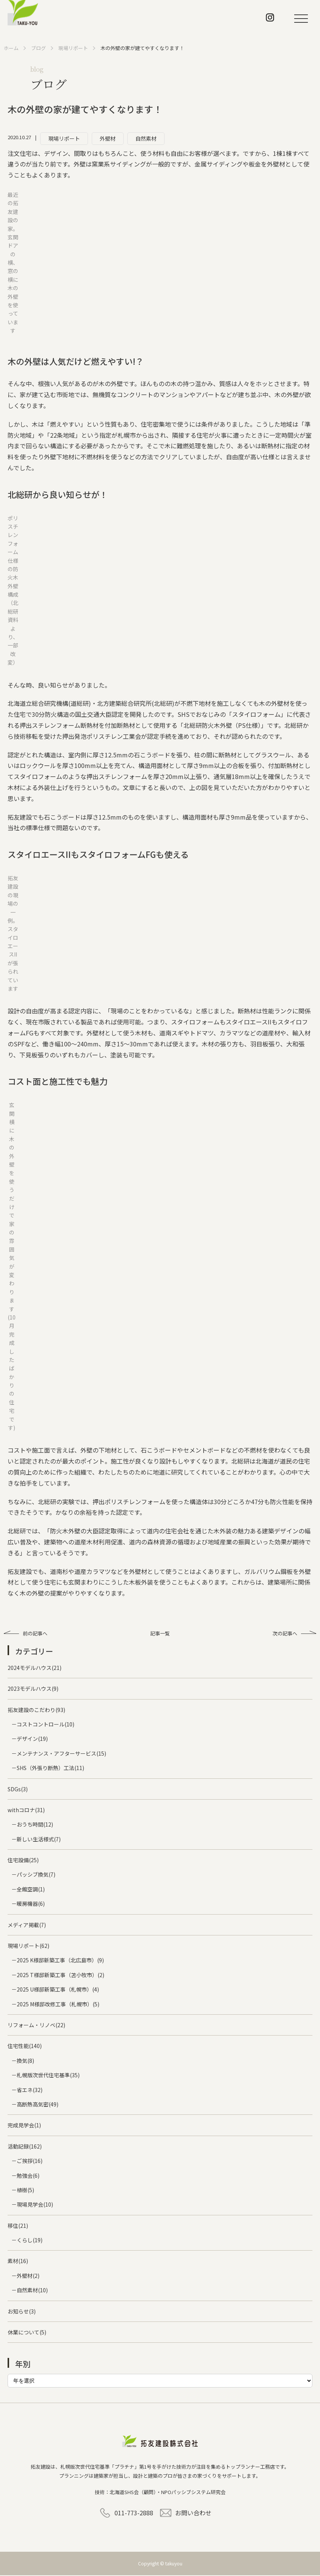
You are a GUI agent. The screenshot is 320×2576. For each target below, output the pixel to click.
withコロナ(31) (26, 1811)
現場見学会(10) (35, 2205)
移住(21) (18, 2226)
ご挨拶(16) (29, 2162)
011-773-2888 (134, 2513)
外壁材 (108, 138)
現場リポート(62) (28, 1947)
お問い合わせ (193, 2513)
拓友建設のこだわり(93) (36, 1710)
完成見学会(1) (24, 2126)
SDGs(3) (18, 1790)
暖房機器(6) (31, 1904)
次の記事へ (274, 1633)
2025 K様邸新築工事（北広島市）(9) (60, 1961)
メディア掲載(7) (27, 1925)
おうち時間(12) (35, 1825)
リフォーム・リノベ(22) (36, 2026)
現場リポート (64, 138)
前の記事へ (45, 1633)
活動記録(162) (25, 2147)
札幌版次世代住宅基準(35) (48, 2076)
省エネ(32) (29, 2090)
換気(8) (25, 2062)
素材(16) (18, 2262)
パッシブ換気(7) (36, 1875)
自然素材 (146, 138)
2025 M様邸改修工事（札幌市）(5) (58, 2005)
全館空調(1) (31, 1890)
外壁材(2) (28, 2277)
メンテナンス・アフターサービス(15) (61, 1754)
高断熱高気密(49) (37, 2105)
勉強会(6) (28, 2176)
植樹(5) (25, 2191)
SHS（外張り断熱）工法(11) (50, 1769)
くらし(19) (29, 2241)
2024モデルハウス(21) (34, 1669)
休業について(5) (27, 2333)
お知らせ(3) (22, 2312)
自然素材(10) (32, 2291)
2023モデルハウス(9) (33, 1689)
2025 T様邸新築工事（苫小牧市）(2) (60, 1976)
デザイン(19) (32, 1740)
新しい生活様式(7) (39, 1840)
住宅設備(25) (23, 1861)
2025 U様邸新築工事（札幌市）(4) (58, 1990)
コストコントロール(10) (45, 1725)
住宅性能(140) (25, 2047)
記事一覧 (160, 1633)
